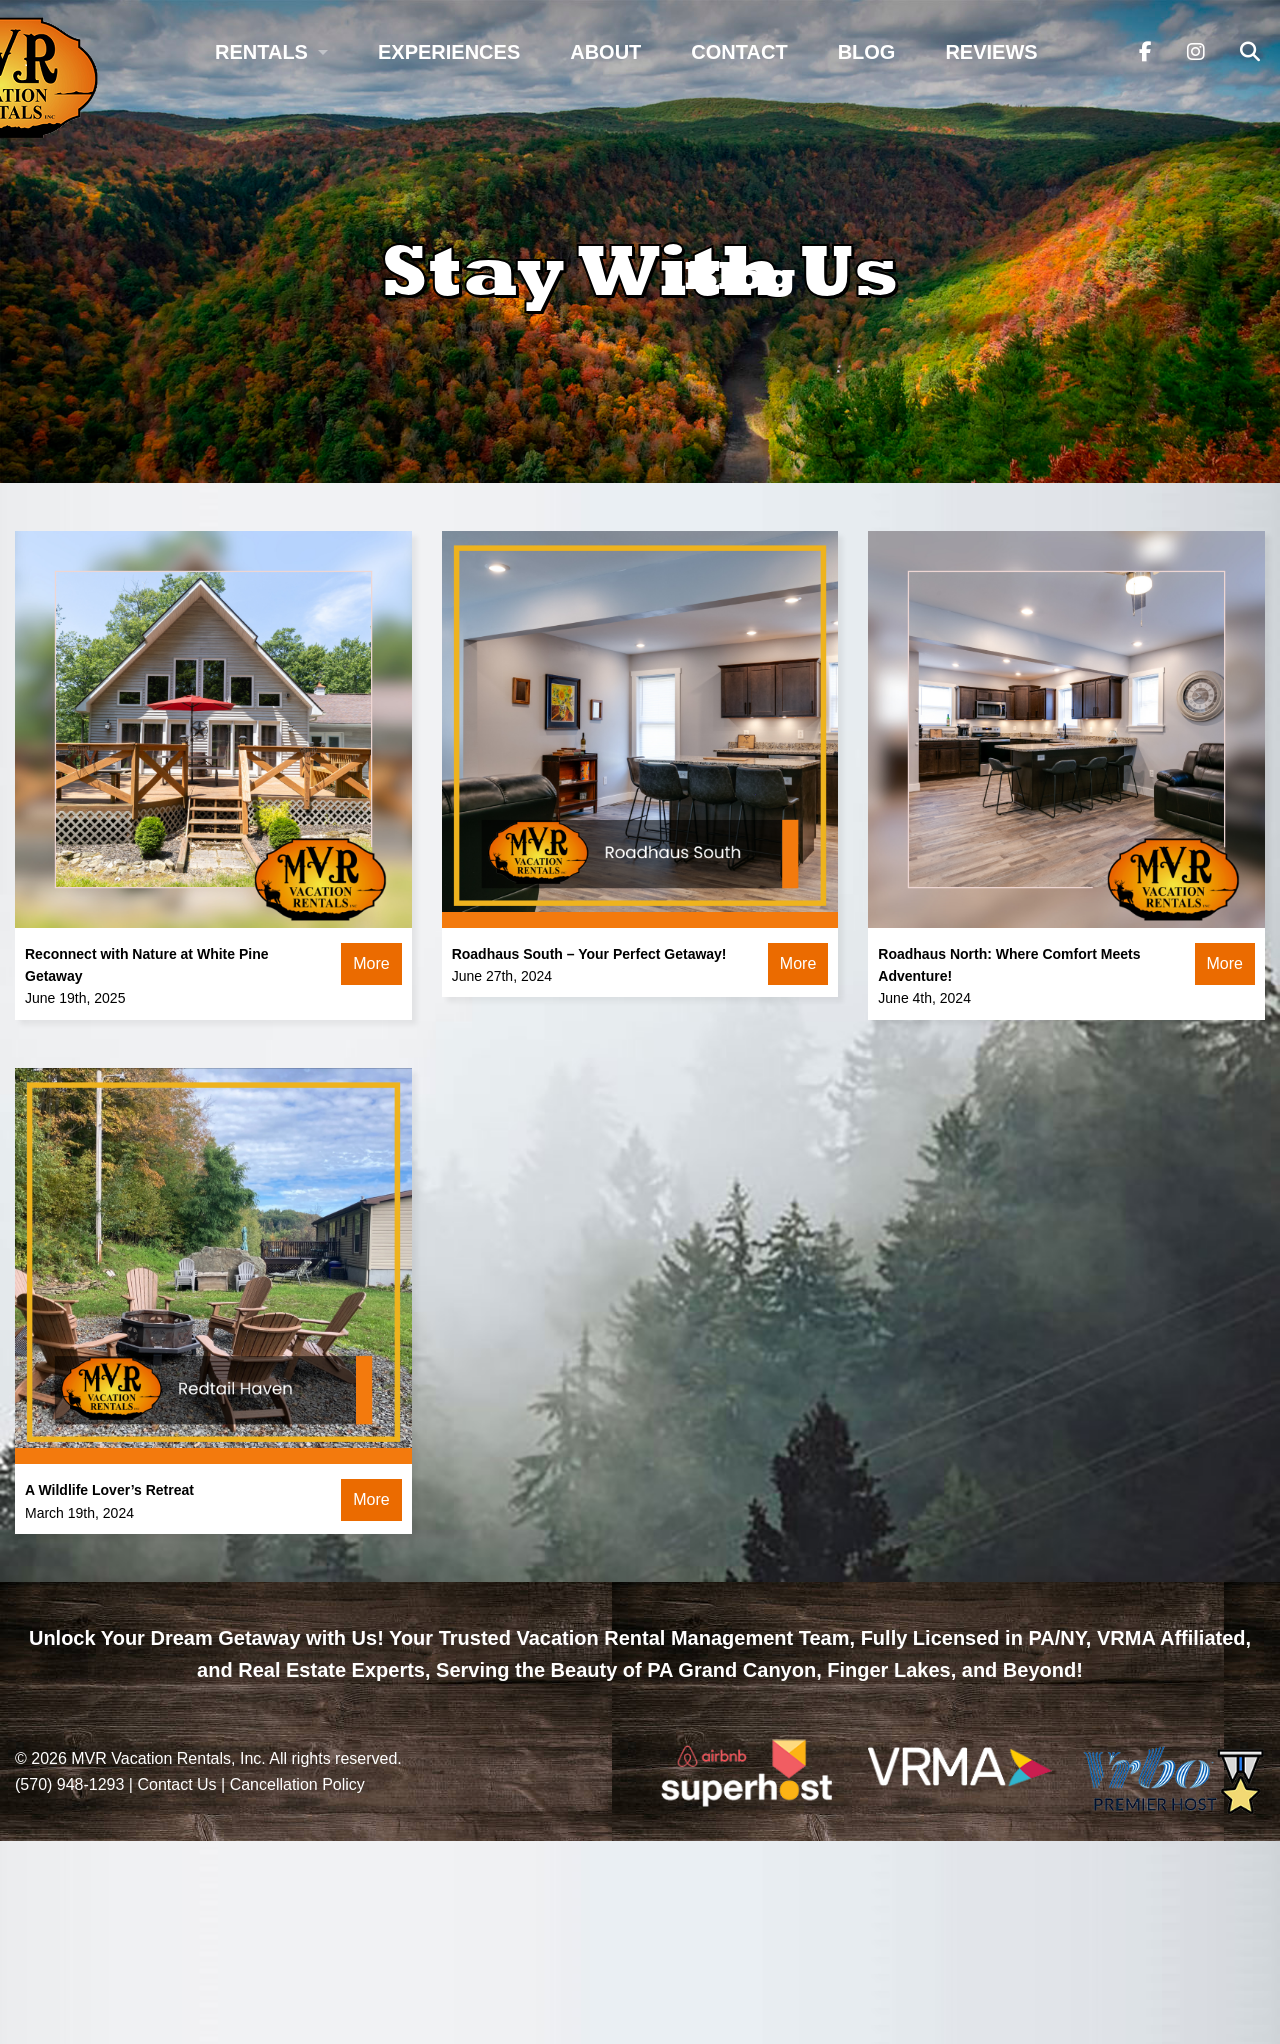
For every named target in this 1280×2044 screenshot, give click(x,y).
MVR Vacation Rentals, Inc (166, 1758)
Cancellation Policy (297, 1784)
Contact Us (176, 1784)
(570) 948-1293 (69, 1784)
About (605, 52)
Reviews (991, 52)
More (371, 963)
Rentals (261, 52)
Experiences (449, 52)
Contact (739, 52)
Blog (867, 52)
